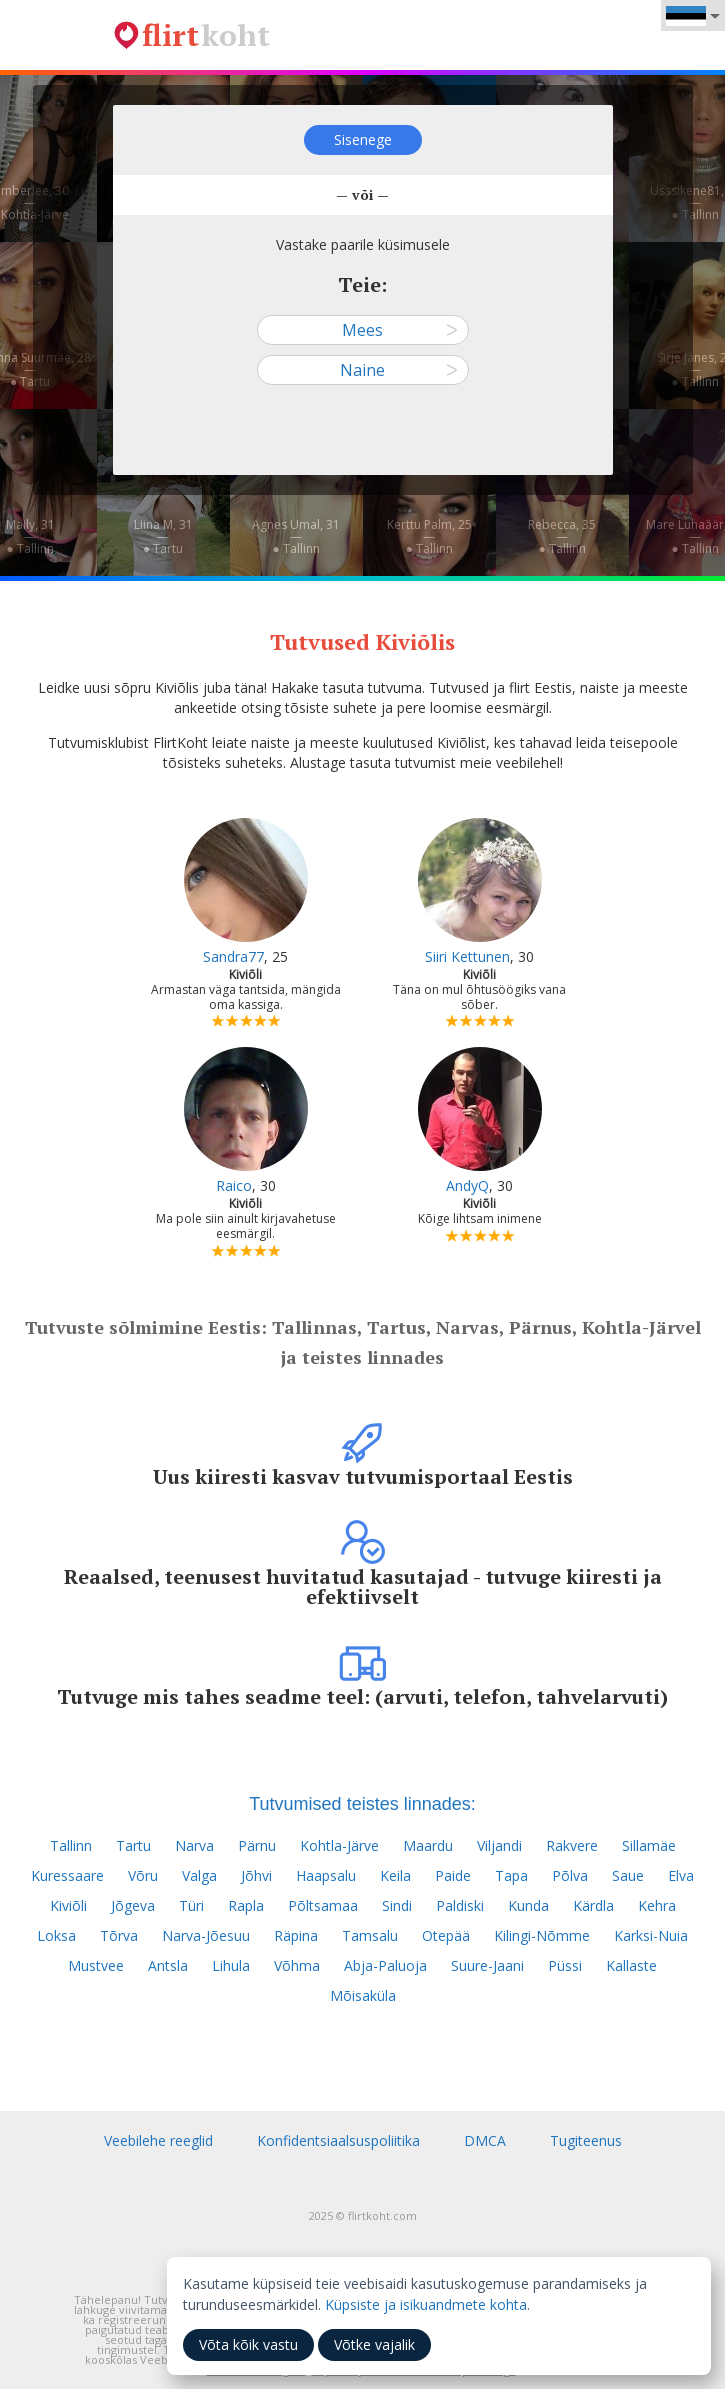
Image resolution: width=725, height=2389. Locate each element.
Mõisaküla (363, 1995)
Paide (453, 1875)
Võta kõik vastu (248, 2344)
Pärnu (257, 1845)
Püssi (565, 1965)
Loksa (56, 1935)
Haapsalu (326, 1875)
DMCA (485, 2140)
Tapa (511, 1875)
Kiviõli (68, 1905)
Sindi (397, 1905)
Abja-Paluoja (385, 1965)
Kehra (657, 1905)
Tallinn (71, 1845)
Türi (191, 1905)
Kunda (528, 1905)
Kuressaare (67, 1875)
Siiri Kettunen (467, 956)
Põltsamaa (323, 1905)
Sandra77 (233, 956)
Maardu (428, 1845)
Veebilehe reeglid (158, 2140)
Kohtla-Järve (339, 1845)
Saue (628, 1875)
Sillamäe (649, 1845)
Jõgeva (133, 1905)
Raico (234, 1185)
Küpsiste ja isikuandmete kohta (426, 2304)
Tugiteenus (586, 2140)
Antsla (168, 1965)
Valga (199, 1875)
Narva (194, 1845)
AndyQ (467, 1185)
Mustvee (96, 1965)
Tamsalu (370, 1935)
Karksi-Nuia (651, 1935)
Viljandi (499, 1845)
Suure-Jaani (487, 1965)
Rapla (246, 1905)
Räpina (296, 1935)
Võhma (297, 1965)
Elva (681, 1875)
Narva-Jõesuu (206, 1935)
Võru (143, 1875)
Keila (395, 1875)
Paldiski (460, 1905)
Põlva (570, 1875)
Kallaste (631, 1965)
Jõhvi (256, 1875)
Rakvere (572, 1845)
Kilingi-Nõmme (542, 1935)
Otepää (446, 1935)
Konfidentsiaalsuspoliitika (338, 2140)
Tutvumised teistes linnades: (362, 1804)
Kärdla (593, 1905)
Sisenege (363, 139)
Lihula (231, 1965)
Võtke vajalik (374, 2344)
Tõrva (119, 1935)
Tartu (133, 1845)
